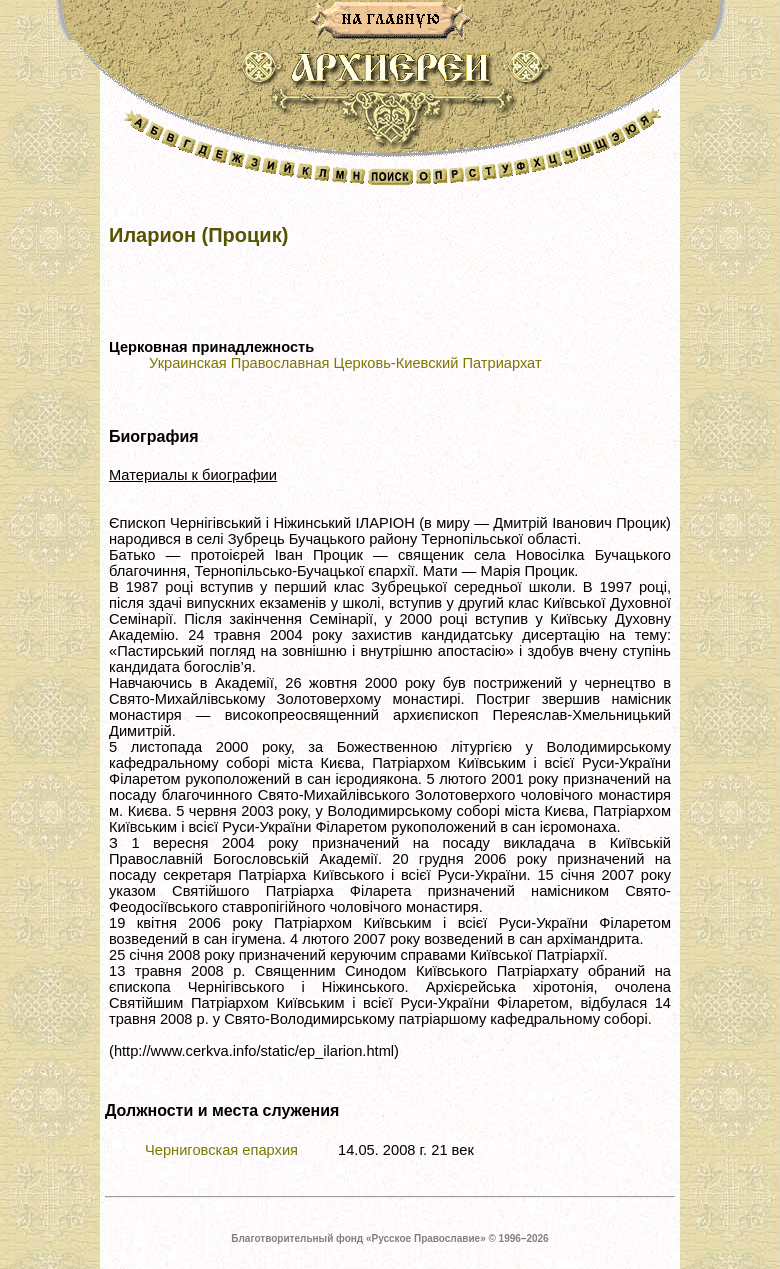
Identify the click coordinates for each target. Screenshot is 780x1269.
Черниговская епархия (221, 1150)
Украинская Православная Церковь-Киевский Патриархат (345, 363)
